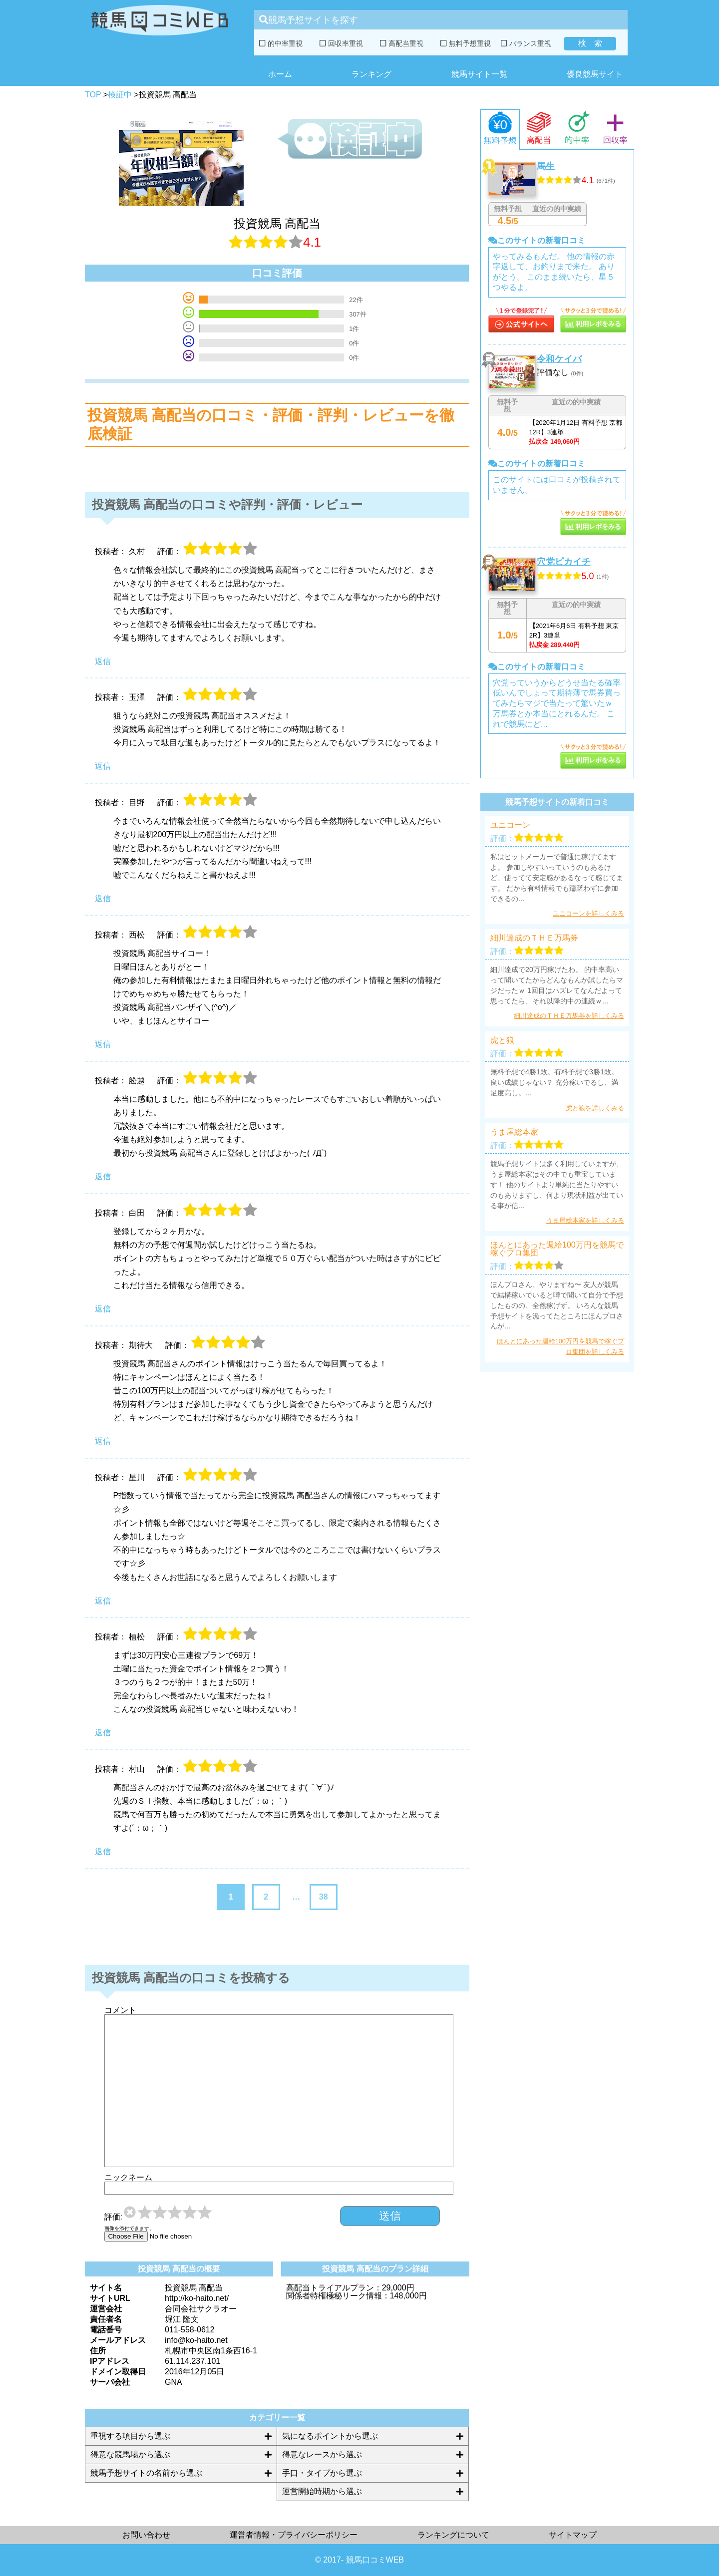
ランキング (371, 74)
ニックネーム (128, 2178)
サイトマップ (573, 2535)
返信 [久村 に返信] (103, 661)
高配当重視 (401, 43)
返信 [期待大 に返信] (103, 1441)
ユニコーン (510, 825)
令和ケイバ (559, 359)
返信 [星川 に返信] (103, 1601)
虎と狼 (502, 1040)
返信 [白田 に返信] (103, 1308)
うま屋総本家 (514, 1132)
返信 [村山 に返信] (103, 1851)
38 (323, 1897)
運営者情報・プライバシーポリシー (294, 2535)
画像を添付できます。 (129, 2228)
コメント (120, 2010)
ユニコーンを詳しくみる (588, 913)
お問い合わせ (146, 2535)
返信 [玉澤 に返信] (103, 766)
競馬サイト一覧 (479, 74)
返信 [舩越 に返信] (103, 1176)
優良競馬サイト (595, 74)
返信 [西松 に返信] (103, 1044)
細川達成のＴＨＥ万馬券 (534, 938)
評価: (113, 2217)
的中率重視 (281, 43)
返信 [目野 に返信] (103, 898)
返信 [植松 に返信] (103, 1732)
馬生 (546, 166)
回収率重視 (341, 43)
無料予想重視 (465, 43)
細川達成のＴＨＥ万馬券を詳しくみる (569, 1015)
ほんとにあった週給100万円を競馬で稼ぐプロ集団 (557, 1249)
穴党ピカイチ (564, 562)
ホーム (280, 74)
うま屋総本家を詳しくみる (585, 1220)
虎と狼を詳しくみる (595, 1108)
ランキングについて (453, 2535)
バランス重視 (526, 43)
